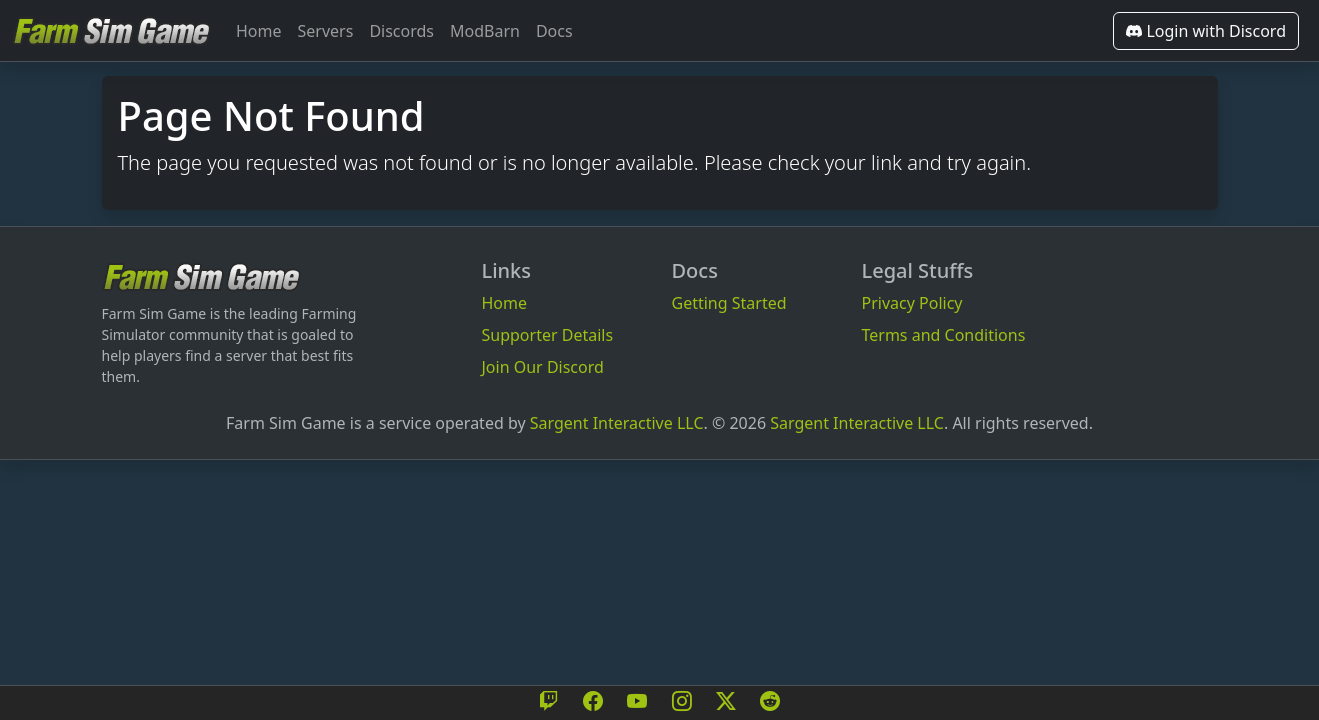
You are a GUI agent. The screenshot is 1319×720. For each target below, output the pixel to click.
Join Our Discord (543, 367)
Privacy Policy (912, 303)
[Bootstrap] (202, 276)
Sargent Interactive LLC (617, 423)
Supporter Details (548, 335)
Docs (554, 31)
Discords (401, 31)
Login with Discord (1206, 31)
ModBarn (485, 31)
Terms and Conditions (944, 335)
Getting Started (729, 303)
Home (259, 31)
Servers (326, 31)
